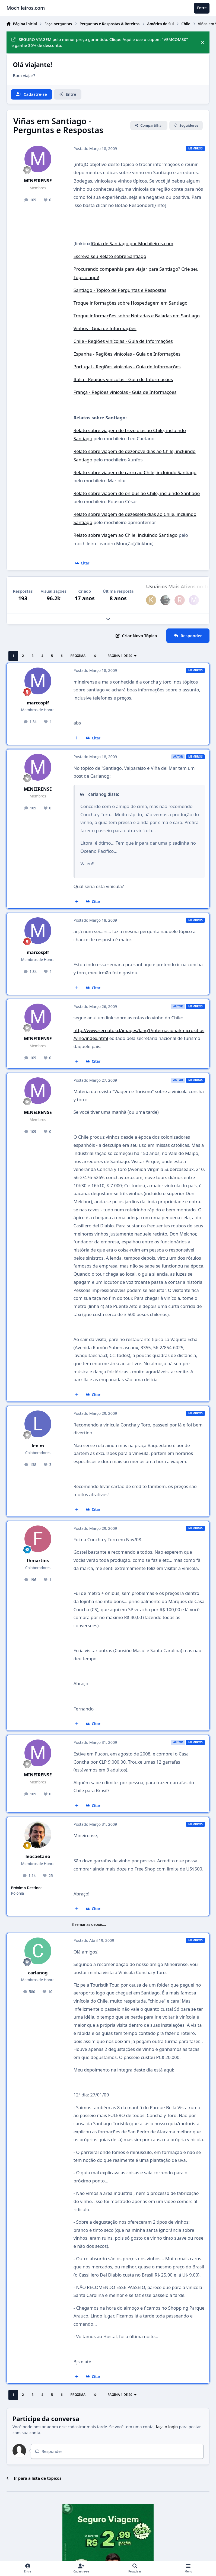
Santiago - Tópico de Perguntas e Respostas (120, 290)
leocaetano (38, 1856)
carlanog (37, 1972)
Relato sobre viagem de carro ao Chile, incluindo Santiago (135, 472)
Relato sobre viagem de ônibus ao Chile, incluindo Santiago (137, 493)
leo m (38, 1445)
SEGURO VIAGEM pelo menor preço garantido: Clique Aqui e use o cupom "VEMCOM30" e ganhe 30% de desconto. (99, 42)
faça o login (167, 2426)
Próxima (77, 655)
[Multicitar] (76, 738)
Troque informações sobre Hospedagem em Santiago (131, 303)
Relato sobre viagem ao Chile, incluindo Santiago (125, 535)
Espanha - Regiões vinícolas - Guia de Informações (127, 354)
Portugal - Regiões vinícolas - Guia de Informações (127, 366)
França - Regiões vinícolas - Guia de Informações (125, 392)
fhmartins (38, 1560)
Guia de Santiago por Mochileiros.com (132, 243)
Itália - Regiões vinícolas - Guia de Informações (123, 379)
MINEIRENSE (38, 180)
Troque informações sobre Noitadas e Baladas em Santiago (137, 315)
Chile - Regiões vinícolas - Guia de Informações (123, 341)
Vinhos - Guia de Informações (105, 328)
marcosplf (38, 703)
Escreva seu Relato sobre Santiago (110, 256)
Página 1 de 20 (122, 655)
